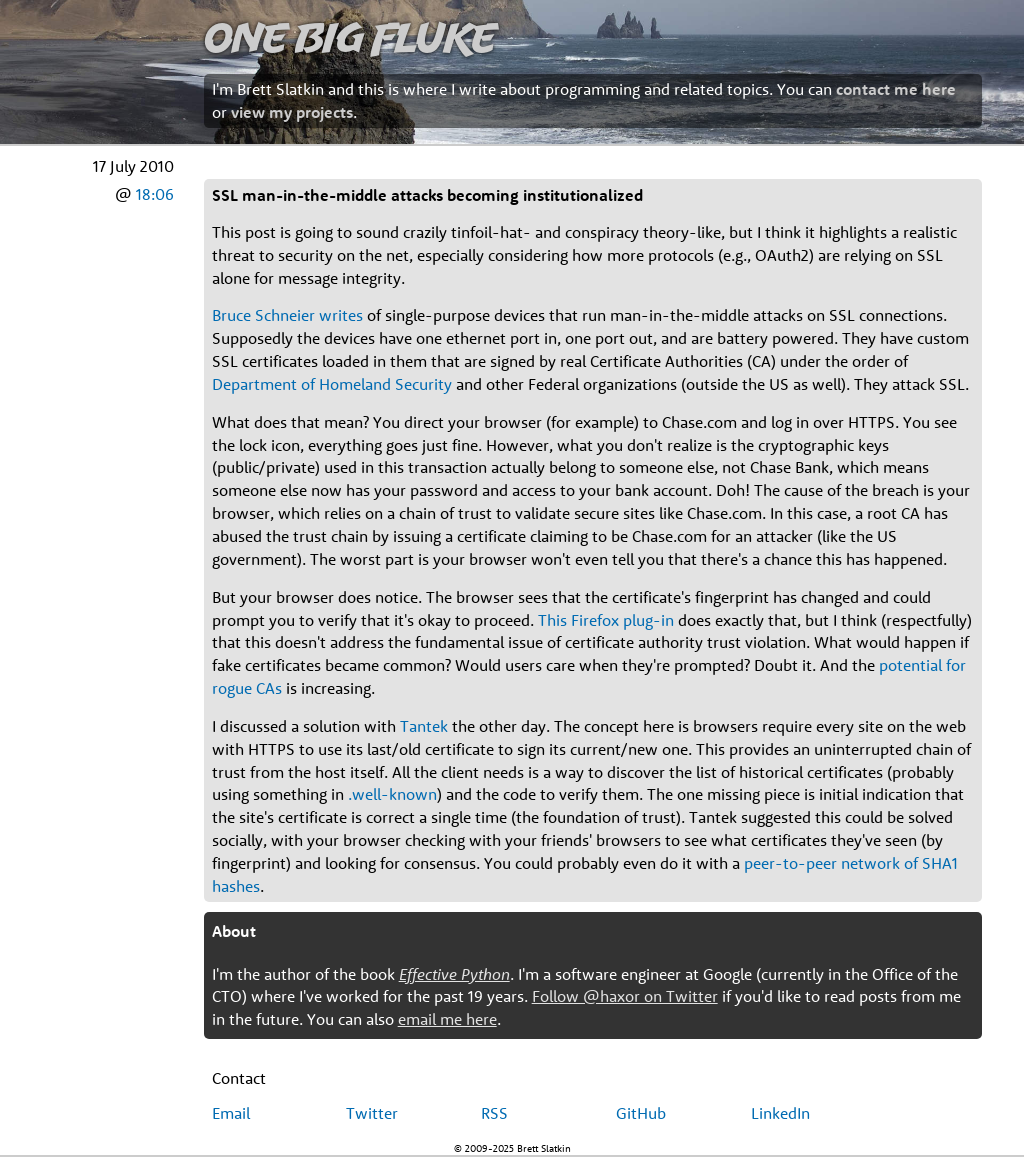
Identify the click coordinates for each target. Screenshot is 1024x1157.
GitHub (641, 1113)
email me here (447, 1019)
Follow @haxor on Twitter (625, 996)
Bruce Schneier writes (287, 315)
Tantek (424, 726)
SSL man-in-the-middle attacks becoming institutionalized (427, 195)
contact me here (896, 89)
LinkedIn (780, 1113)
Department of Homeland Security (332, 384)
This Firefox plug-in (606, 620)
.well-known (392, 794)
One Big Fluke (350, 36)
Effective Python (454, 974)
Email (231, 1113)
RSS (494, 1113)
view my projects (292, 112)
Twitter (372, 1113)
